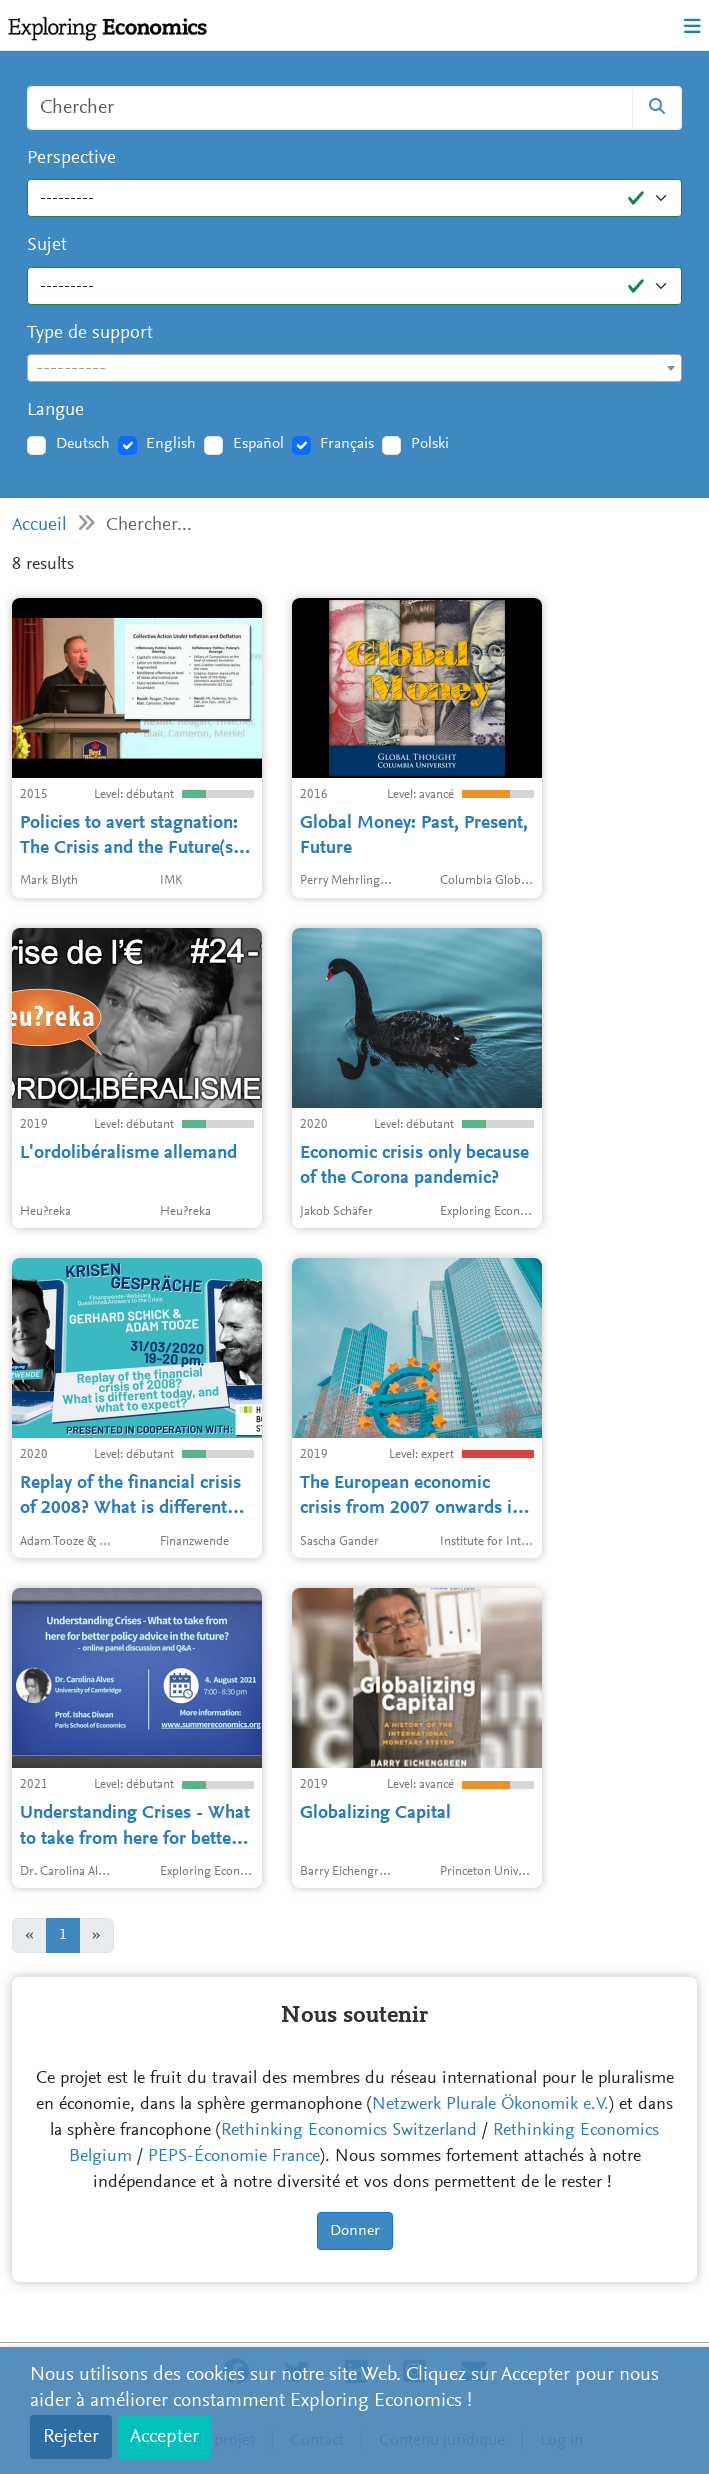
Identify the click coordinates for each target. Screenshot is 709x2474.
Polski (430, 444)
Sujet (47, 245)
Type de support (90, 333)
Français (347, 444)
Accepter (164, 2437)
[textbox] (354, 369)
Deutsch (83, 444)
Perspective (71, 158)
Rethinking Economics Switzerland (349, 2131)
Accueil (39, 525)
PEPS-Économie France (234, 2157)
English (171, 444)
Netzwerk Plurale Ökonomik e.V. (490, 2105)
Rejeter (71, 2437)
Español (258, 444)
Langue (55, 410)
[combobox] (354, 368)
